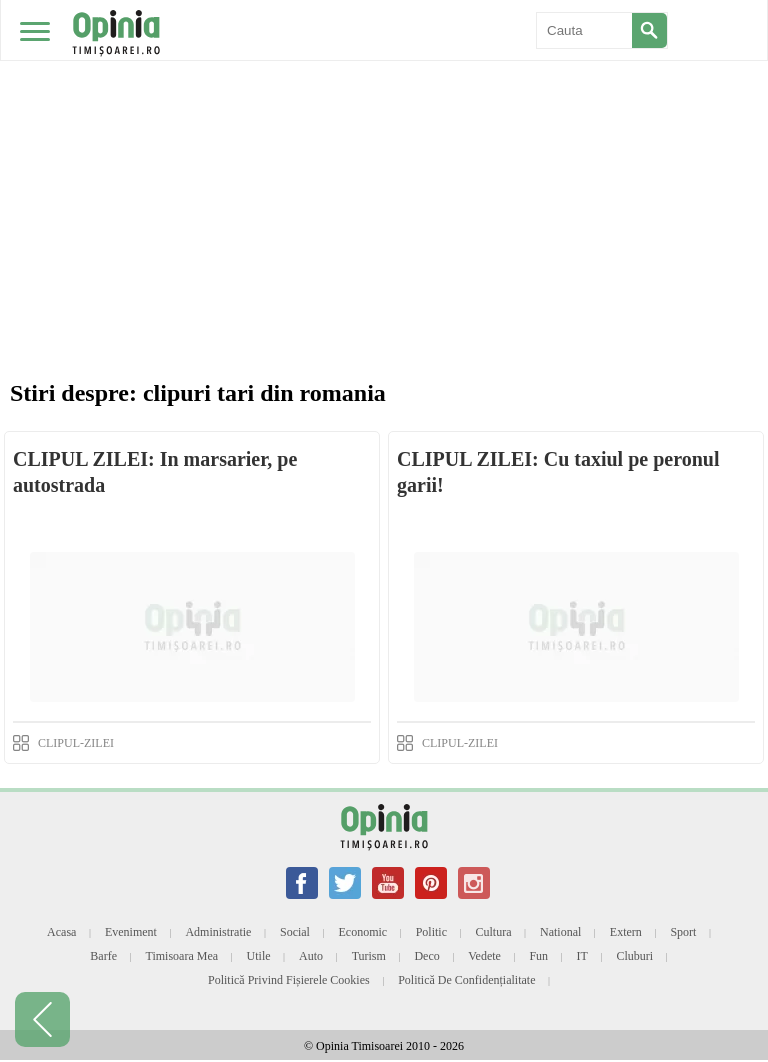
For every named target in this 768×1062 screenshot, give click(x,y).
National (560, 932)
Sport (683, 932)
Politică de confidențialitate (466, 980)
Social (295, 932)
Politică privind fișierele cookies (289, 980)
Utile (259, 956)
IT (582, 956)
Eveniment (131, 932)
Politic (431, 932)
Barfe (103, 956)
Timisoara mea (182, 956)
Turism (369, 956)
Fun (538, 956)
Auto (311, 956)
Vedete (484, 956)
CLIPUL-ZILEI (76, 743)
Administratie (218, 932)
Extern (626, 932)
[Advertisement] (384, 150)
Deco (426, 956)
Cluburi (634, 956)
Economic (362, 932)
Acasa (61, 932)
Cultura (494, 932)
